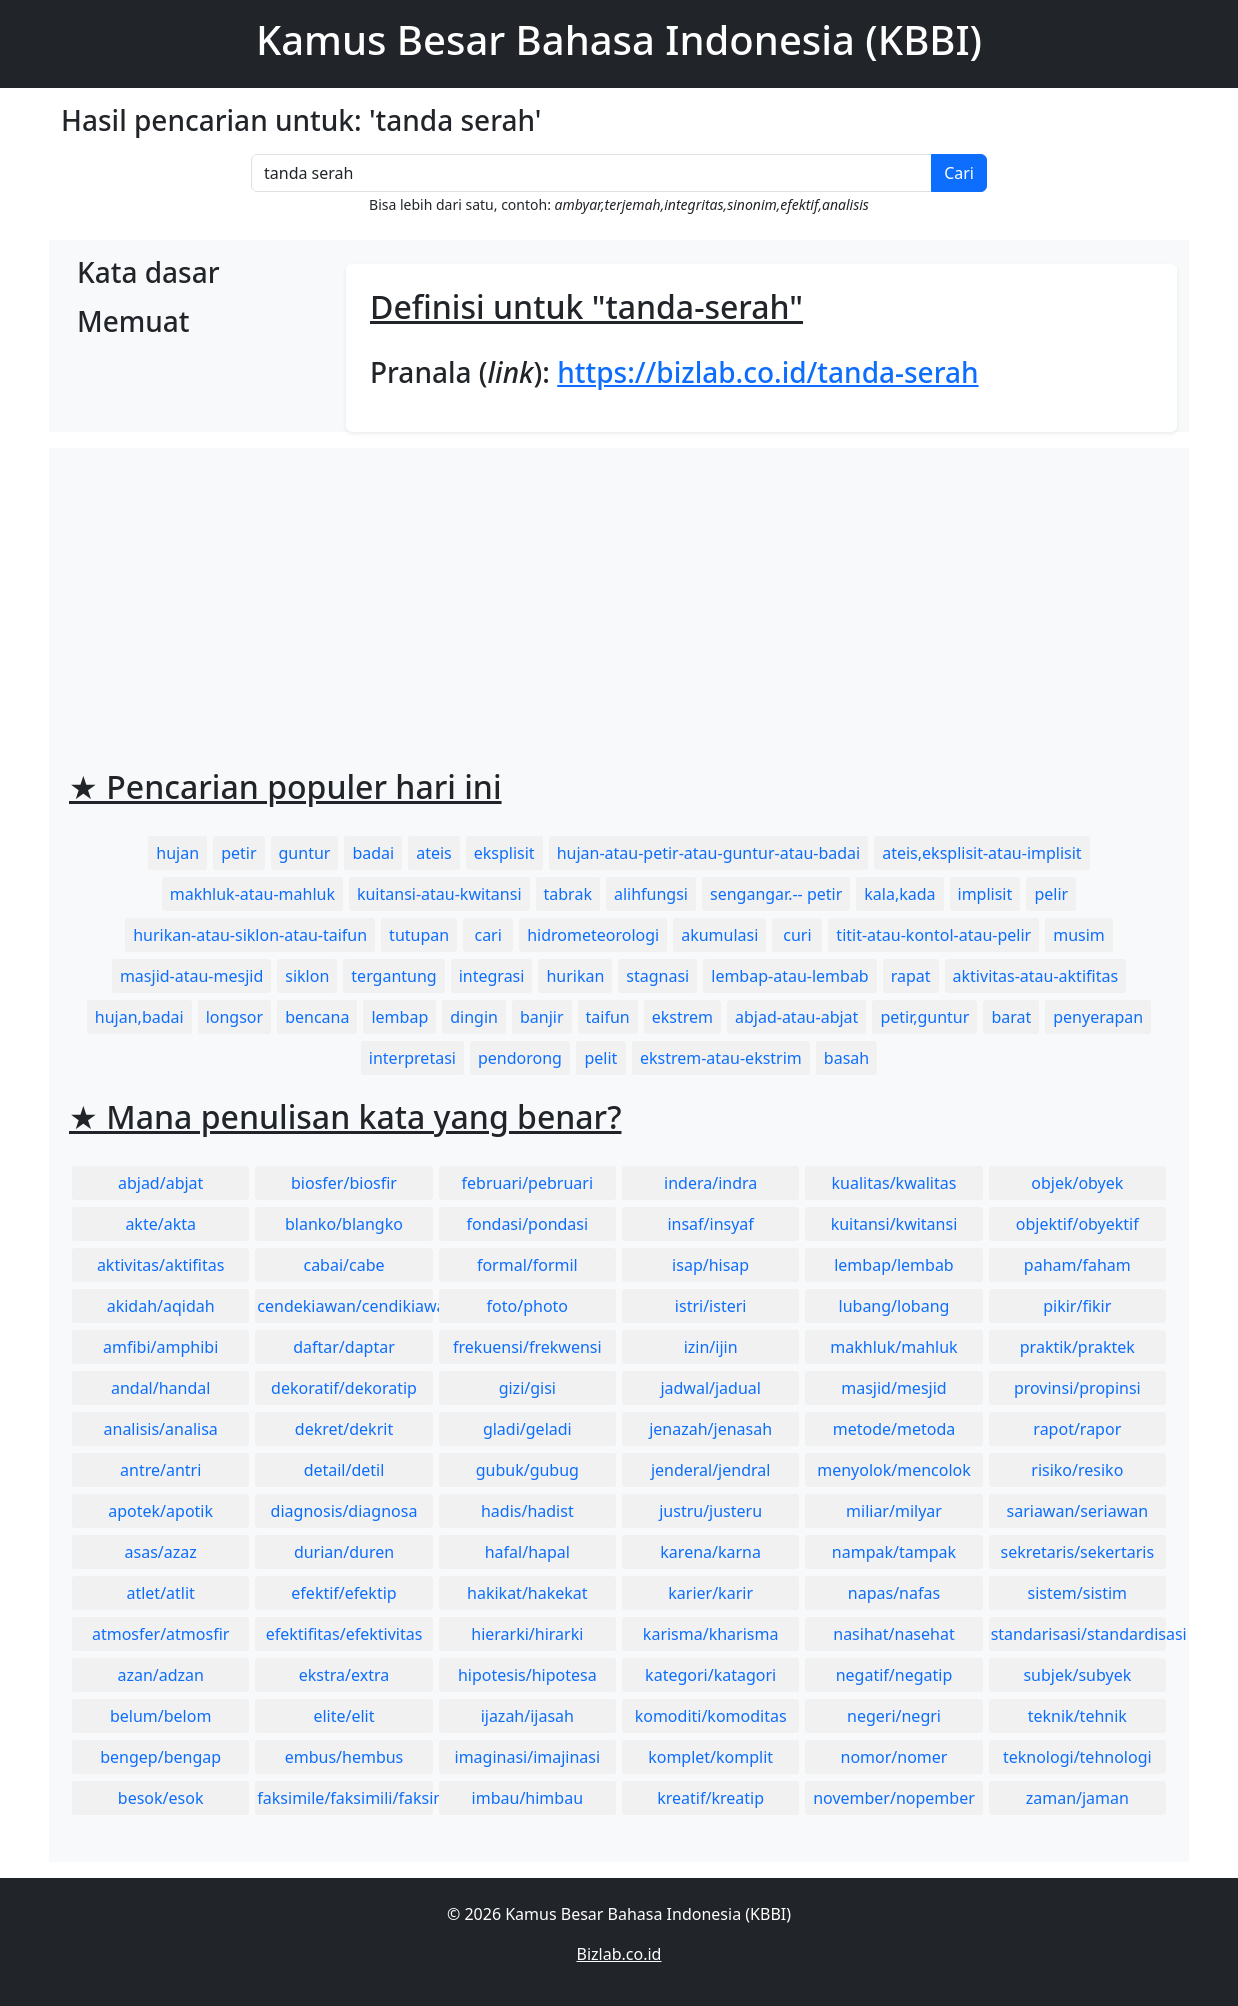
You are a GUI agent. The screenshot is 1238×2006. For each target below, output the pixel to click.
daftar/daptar (344, 1347)
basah (846, 1058)
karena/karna (710, 1552)
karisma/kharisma (711, 1634)
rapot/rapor (1077, 1429)
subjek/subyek (1077, 1675)
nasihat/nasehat (893, 1634)
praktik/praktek (1077, 1347)
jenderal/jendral (711, 1470)
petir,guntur (924, 1017)
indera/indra (710, 1183)
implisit (985, 894)
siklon (307, 976)
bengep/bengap (160, 1757)
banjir (542, 1017)
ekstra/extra (344, 1675)
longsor (235, 1017)
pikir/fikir (1077, 1306)
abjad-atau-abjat (796, 1017)
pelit (600, 1058)
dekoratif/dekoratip (344, 1388)
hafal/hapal (527, 1552)
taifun (608, 1017)
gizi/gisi (527, 1388)
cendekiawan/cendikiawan (344, 1306)
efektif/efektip (343, 1593)
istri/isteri (711, 1306)
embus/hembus (344, 1757)
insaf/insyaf (710, 1224)
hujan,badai (139, 1017)
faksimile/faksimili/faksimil (344, 1798)
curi (797, 935)
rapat (911, 976)
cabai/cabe (343, 1265)
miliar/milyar (894, 1511)
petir (238, 853)
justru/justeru (710, 1511)
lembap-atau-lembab (789, 976)
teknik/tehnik (1077, 1716)
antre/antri (160, 1470)
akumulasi (719, 935)
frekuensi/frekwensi (527, 1347)
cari (487, 935)
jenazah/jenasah (710, 1429)
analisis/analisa (161, 1429)
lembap (399, 1017)
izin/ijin (711, 1347)
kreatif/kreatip (710, 1798)
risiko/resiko (1077, 1470)
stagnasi (657, 976)
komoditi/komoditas (711, 1716)
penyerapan (1098, 1017)
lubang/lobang (894, 1306)
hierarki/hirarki (527, 1634)
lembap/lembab (894, 1265)
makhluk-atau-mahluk (252, 894)
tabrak (568, 894)
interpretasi (412, 1058)
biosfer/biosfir (344, 1183)
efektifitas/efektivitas (344, 1634)
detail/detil (344, 1470)
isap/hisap (710, 1265)
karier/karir (710, 1593)
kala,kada (899, 894)
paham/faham (1077, 1265)
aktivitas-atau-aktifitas (1036, 976)
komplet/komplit (710, 1757)
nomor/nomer (894, 1757)
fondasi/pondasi (527, 1224)
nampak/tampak (894, 1552)
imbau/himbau (527, 1798)
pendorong (520, 1058)
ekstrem (682, 1017)
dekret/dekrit (344, 1429)
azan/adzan (160, 1675)
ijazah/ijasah (527, 1716)
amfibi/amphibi (160, 1347)
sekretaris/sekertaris (1077, 1552)
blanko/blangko (344, 1224)
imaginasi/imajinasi (528, 1757)
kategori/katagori (710, 1675)
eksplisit (504, 853)
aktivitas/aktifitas (161, 1265)
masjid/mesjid (893, 1388)
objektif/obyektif (1077, 1224)
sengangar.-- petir (776, 894)
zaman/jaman (1077, 1798)
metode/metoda (894, 1429)
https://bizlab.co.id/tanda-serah (767, 372)
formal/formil (527, 1265)
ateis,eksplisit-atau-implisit (981, 853)
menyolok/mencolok (894, 1470)
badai (373, 853)
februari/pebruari (527, 1183)
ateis (434, 853)
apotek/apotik (160, 1511)
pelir (1051, 894)
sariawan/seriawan (1078, 1511)
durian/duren (344, 1552)
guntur (305, 853)
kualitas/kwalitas (894, 1183)
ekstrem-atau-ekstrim (721, 1058)
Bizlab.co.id (619, 1954)
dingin (474, 1017)
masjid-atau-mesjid (191, 976)
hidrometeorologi (593, 935)
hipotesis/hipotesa (527, 1675)
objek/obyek (1077, 1183)
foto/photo (527, 1306)
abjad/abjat (160, 1183)
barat (1011, 1017)
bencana (317, 1017)
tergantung (393, 976)
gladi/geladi (527, 1429)
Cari (959, 173)
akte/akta (160, 1224)
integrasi (492, 976)
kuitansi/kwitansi (894, 1224)
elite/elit (343, 1716)
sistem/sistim (1078, 1593)
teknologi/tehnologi (1077, 1757)
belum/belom (160, 1716)
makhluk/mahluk (893, 1347)
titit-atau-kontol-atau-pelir (933, 935)
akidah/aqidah (161, 1306)
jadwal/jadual (710, 1388)
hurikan (575, 976)
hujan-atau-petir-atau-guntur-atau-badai (709, 853)
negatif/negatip (894, 1675)
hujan (177, 853)
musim (1079, 935)
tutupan (419, 935)
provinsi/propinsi (1077, 1388)
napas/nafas (894, 1593)
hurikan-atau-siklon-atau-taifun (250, 935)
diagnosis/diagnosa (344, 1511)
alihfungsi (651, 894)
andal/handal (160, 1388)
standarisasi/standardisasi (1078, 1634)
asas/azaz (161, 1552)
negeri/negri (894, 1716)
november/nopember (894, 1798)
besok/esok (161, 1798)
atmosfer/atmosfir (160, 1634)
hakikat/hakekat (527, 1593)
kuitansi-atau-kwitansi (439, 894)
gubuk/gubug (527, 1470)
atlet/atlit (160, 1593)
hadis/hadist (527, 1511)
